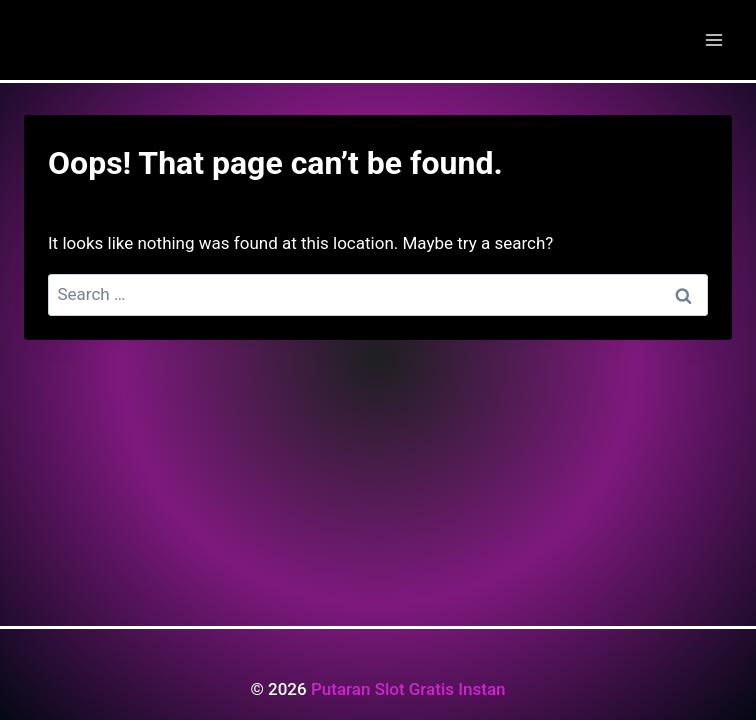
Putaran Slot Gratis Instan (408, 689)
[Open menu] (713, 39)
